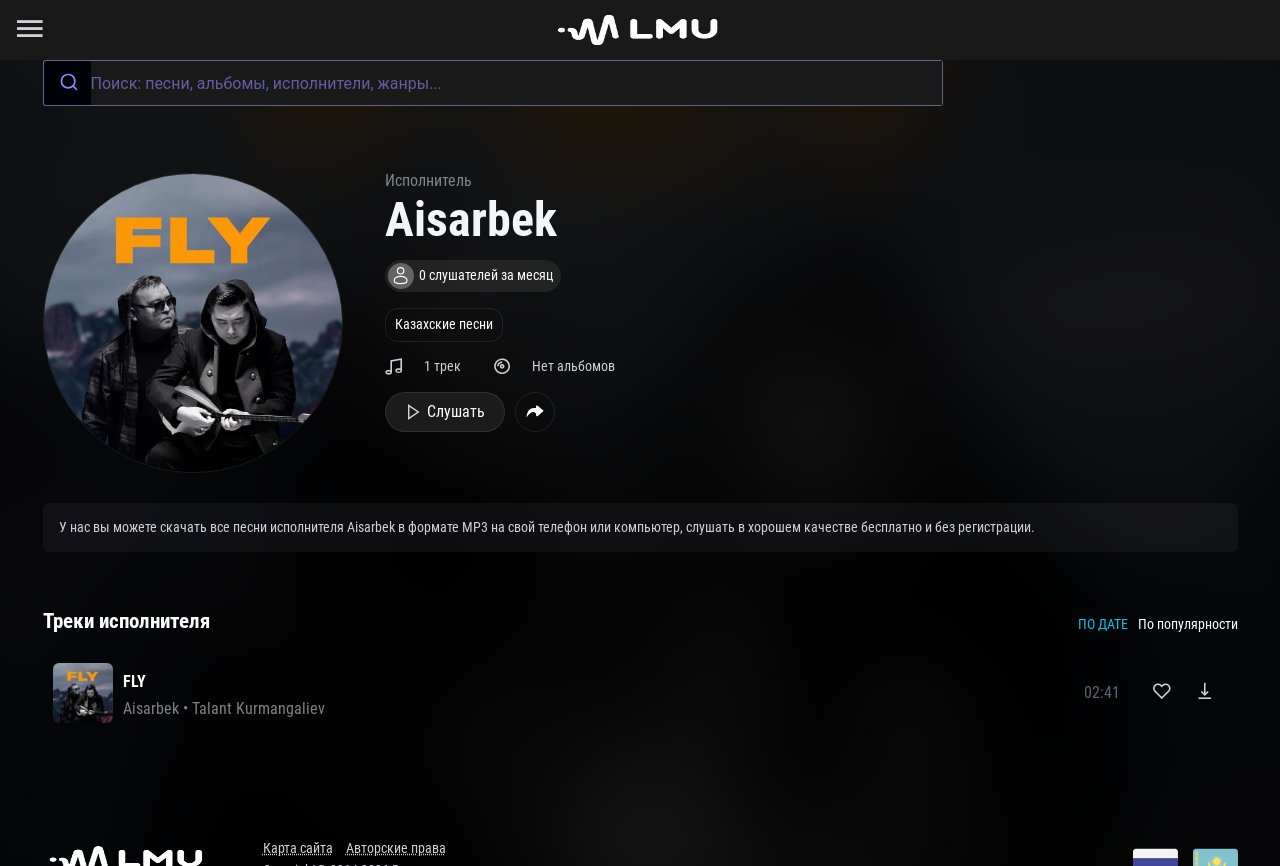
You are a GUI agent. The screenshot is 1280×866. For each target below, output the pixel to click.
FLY (134, 681)
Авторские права (396, 848)
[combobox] (493, 83)
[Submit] (67, 83)
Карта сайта (298, 848)
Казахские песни (444, 324)
